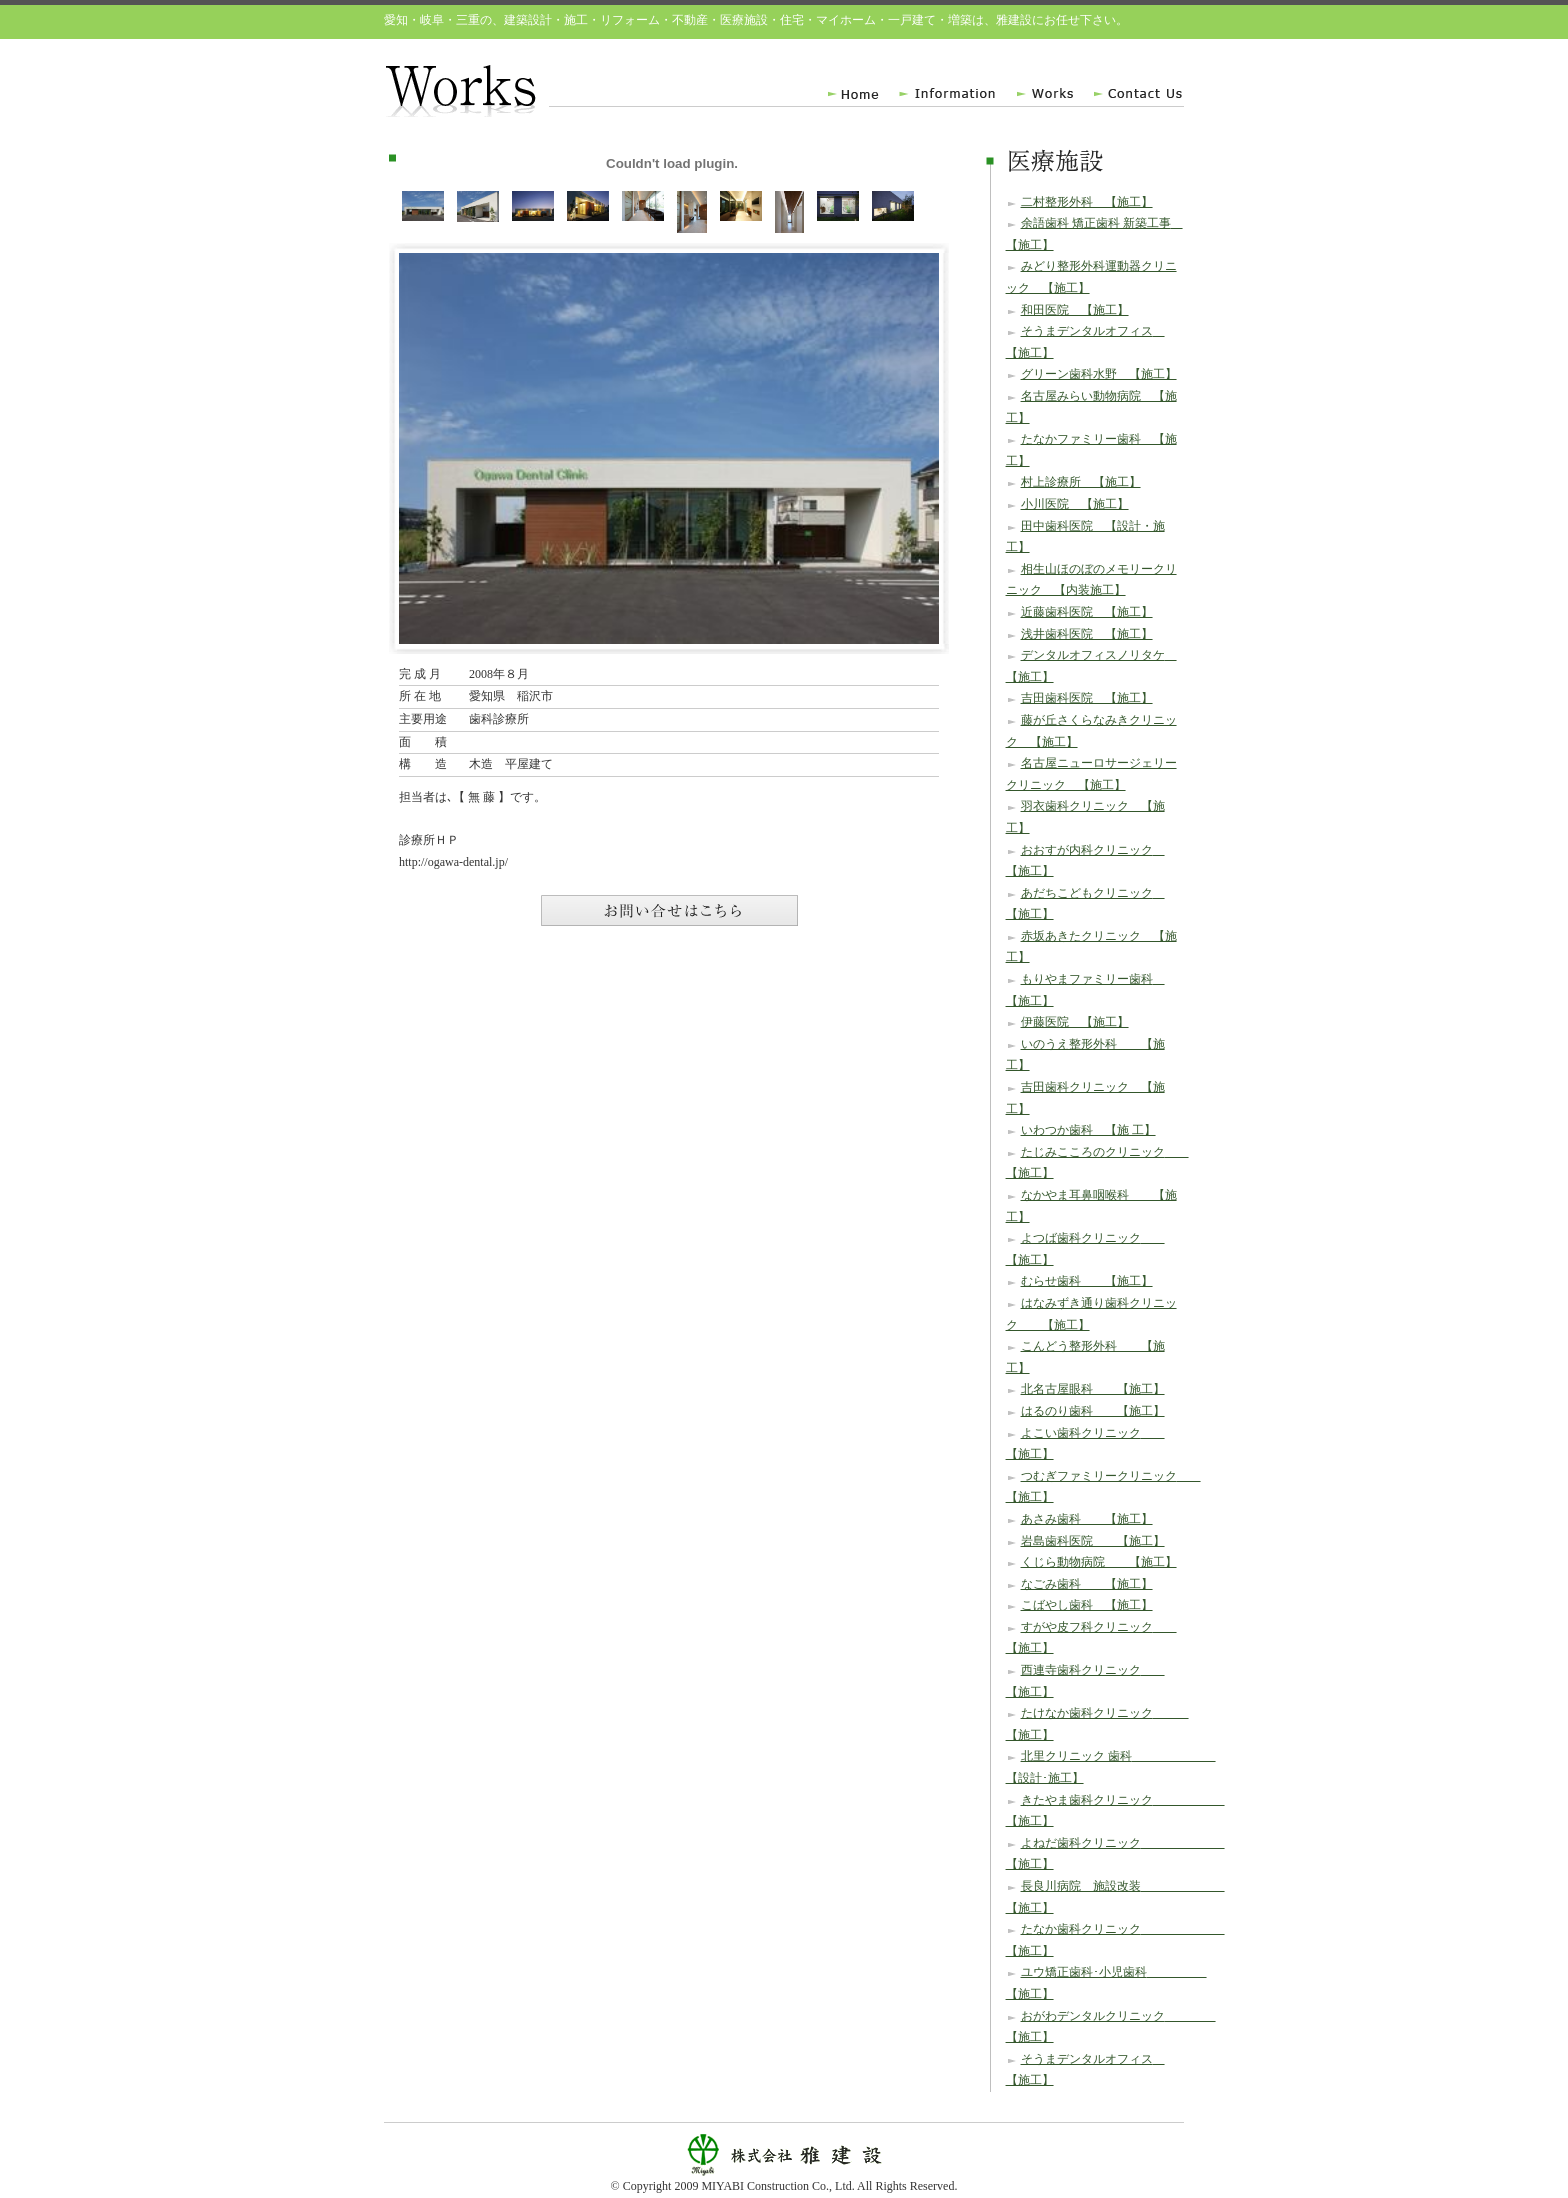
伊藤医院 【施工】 (1075, 1022)
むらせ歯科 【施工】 (1087, 1281)
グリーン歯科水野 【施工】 (1099, 374)
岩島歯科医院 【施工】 (1093, 1541)
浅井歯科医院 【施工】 (1087, 634)
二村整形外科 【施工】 (1087, 202)
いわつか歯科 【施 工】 (1088, 1130)
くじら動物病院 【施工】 (1099, 1562)
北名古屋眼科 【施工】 (1093, 1389)
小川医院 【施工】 (1075, 504)
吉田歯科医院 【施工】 (1087, 698)
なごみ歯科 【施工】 (1087, 1584)
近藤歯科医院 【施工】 (1087, 612)
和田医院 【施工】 (1075, 310)
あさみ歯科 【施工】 (1087, 1519)
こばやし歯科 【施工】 (1087, 1605)
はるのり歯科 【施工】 (1093, 1411)
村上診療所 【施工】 (1081, 482)
